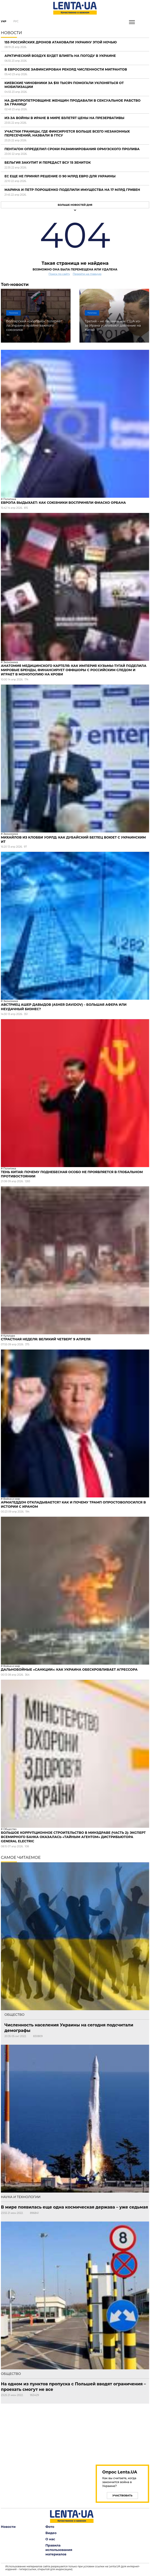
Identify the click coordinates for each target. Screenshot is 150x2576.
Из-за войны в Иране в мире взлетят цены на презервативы (64, 118)
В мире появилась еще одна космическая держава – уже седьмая (74, 2207)
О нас (50, 2539)
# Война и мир (10, 1498)
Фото (49, 2527)
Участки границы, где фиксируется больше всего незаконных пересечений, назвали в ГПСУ (67, 133)
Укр (3, 21)
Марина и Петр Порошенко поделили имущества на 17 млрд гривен (72, 190)
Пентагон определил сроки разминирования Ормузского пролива (71, 149)
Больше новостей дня (75, 204)
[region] (122, 2432)
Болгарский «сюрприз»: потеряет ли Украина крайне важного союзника (34, 325)
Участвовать (122, 2495)
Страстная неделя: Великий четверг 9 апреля (46, 1339)
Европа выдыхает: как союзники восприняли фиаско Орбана (63, 503)
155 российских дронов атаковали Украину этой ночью (60, 42)
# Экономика (9, 662)
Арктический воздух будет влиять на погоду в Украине (60, 56)
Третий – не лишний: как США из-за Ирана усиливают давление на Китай (113, 325)
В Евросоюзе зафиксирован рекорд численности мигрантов (65, 69)
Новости (8, 2527)
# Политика (8, 499)
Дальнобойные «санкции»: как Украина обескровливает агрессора (69, 1670)
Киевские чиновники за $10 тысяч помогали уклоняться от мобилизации (64, 85)
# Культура (8, 1335)
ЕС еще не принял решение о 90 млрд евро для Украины (60, 176)
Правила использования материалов (58, 2549)
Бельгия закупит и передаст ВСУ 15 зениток (47, 163)
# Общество (9, 1829)
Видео (50, 2533)
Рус (16, 21)
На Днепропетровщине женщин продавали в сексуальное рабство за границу (72, 102)
